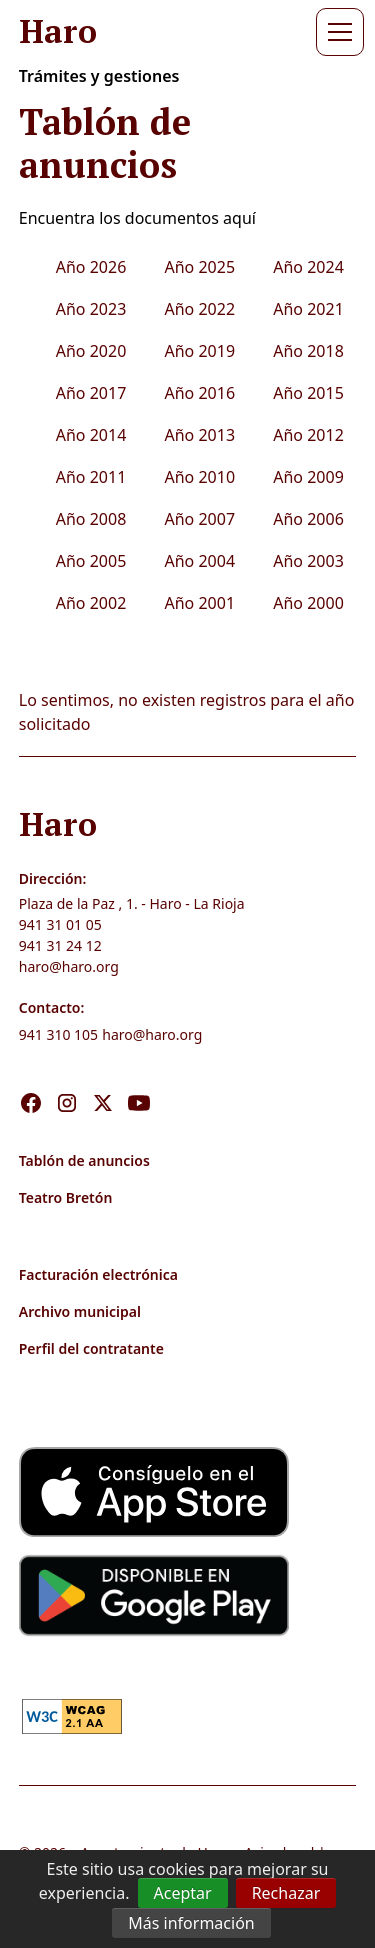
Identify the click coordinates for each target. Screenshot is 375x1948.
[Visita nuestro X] (103, 1082)
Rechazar (286, 1893)
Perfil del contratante (91, 1348)
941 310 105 (58, 1034)
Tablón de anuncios (84, 1160)
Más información (191, 1923)
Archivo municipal (80, 1311)
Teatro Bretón (66, 1197)
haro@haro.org (69, 966)
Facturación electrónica (98, 1274)
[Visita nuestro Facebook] (31, 1082)
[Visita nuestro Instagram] (67, 1082)
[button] (336, 32)
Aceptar (183, 1893)
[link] (72, 1714)
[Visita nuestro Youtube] (139, 1082)
